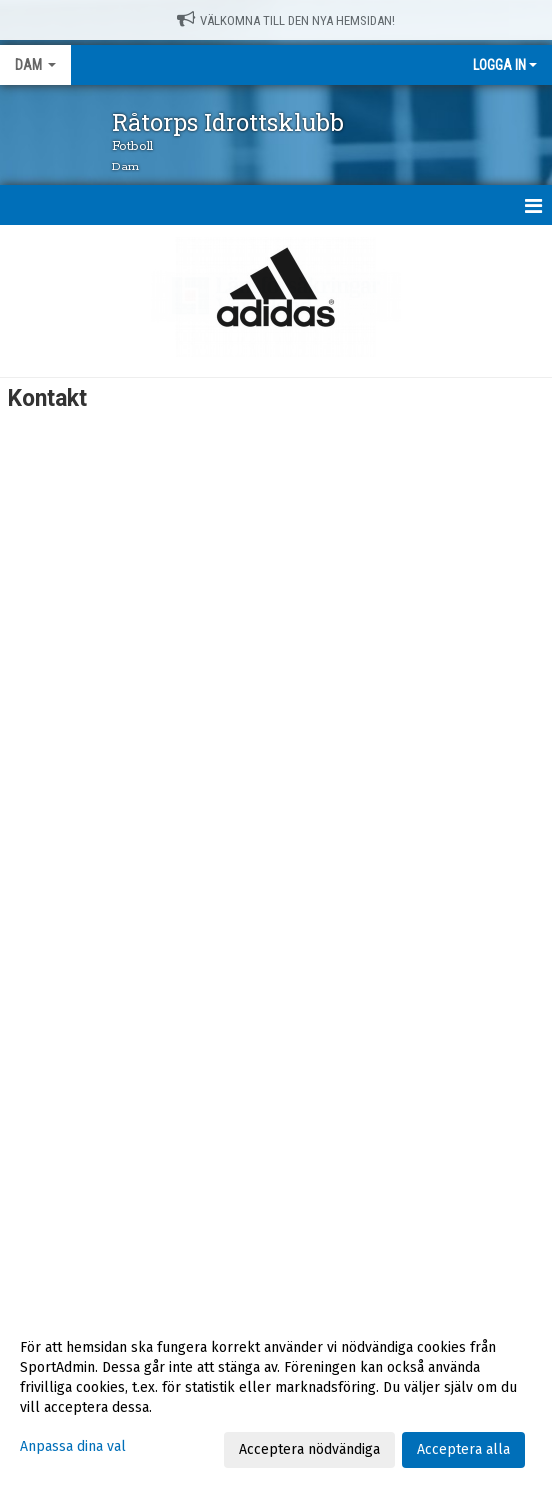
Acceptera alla (463, 1449)
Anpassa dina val (73, 1446)
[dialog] (276, 1398)
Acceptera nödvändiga (309, 1449)
